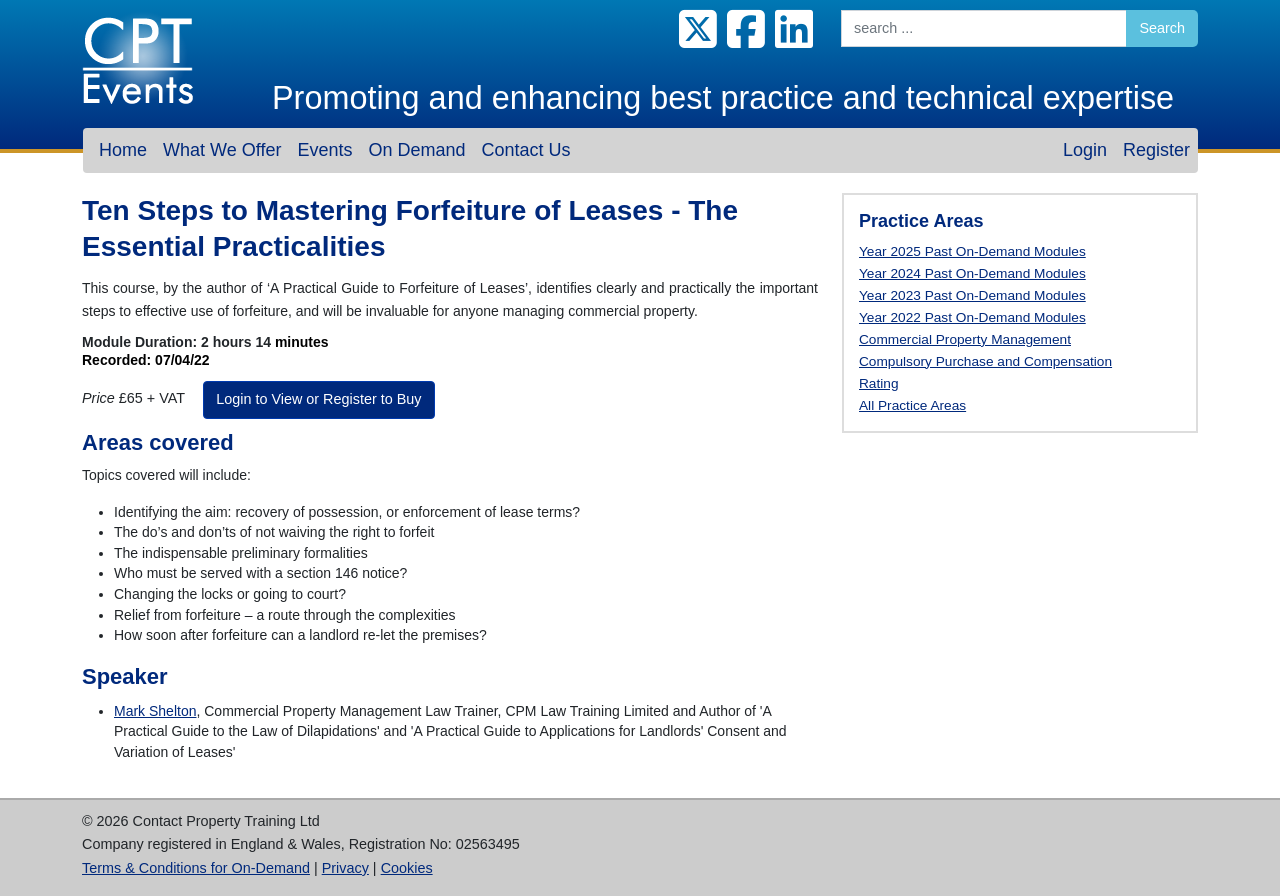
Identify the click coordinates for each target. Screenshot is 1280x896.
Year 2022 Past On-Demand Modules (972, 317)
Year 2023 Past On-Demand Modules (972, 295)
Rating (879, 383)
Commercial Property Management (965, 339)
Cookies (407, 868)
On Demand (416, 150)
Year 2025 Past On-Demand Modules (972, 251)
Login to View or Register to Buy (318, 399)
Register (1156, 150)
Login (1085, 150)
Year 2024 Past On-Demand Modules (972, 273)
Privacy (345, 868)
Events (324, 150)
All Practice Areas (912, 405)
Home (123, 150)
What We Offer (222, 150)
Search (1162, 28)
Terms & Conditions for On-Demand (196, 868)
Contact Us (525, 150)
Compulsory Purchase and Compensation (985, 361)
